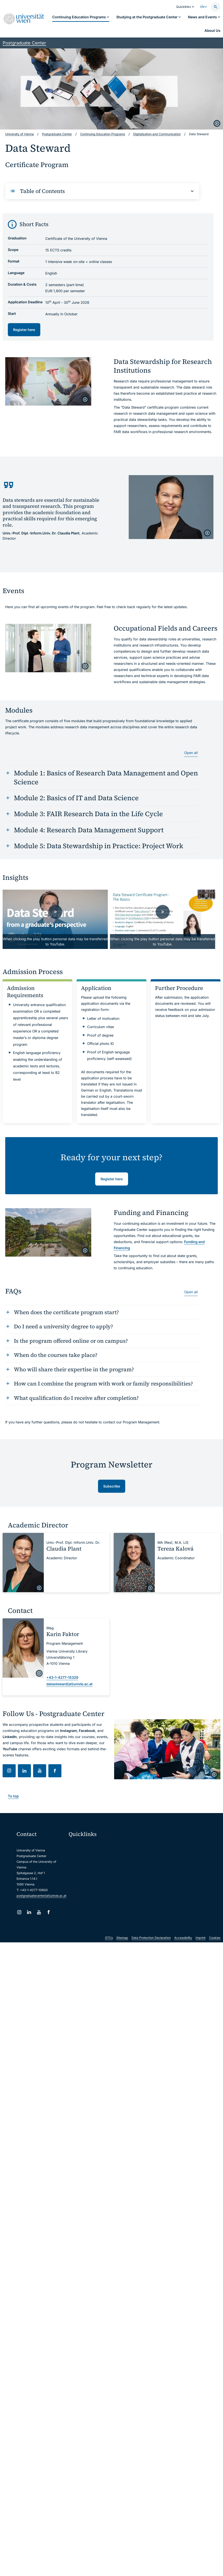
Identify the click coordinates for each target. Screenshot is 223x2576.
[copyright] (216, 123)
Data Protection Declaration (151, 1940)
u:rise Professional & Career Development (92, 1909)
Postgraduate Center (24, 43)
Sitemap (122, 1940)
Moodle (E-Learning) (86, 1844)
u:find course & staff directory (92, 1872)
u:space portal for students (90, 1863)
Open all (191, 753)
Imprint (201, 1940)
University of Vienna (19, 134)
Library (76, 1890)
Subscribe (111, 1486)
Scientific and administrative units (92, 1899)
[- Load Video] (55, 919)
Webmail (77, 1854)
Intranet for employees (87, 1881)
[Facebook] (48, 1912)
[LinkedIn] (29, 1912)
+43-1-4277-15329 (62, 1677)
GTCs (109, 1940)
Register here (24, 330)
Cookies (214, 1940)
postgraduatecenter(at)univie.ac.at (41, 1895)
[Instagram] (19, 1912)
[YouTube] (38, 1912)
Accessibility (183, 1940)
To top (13, 1796)
